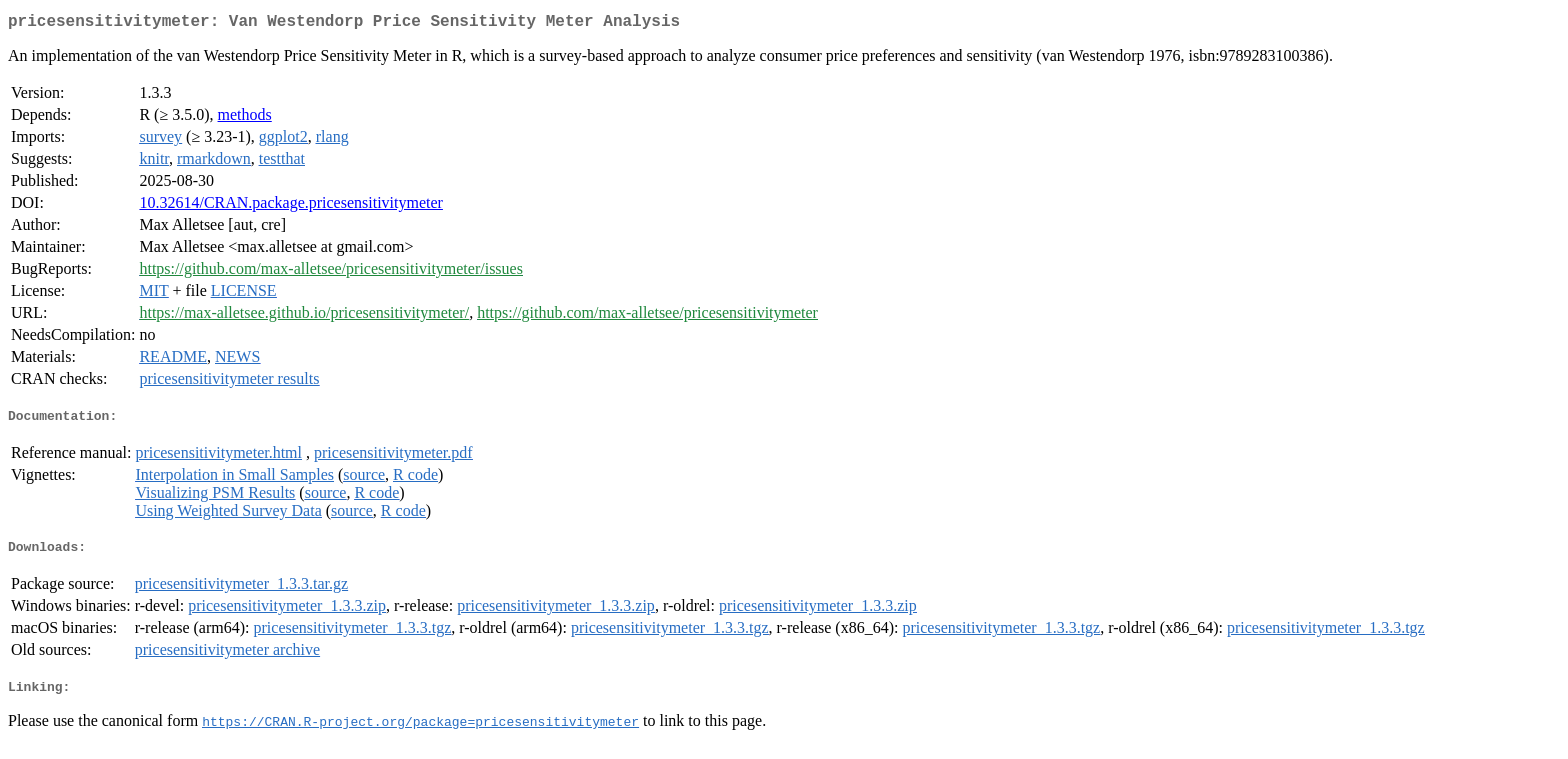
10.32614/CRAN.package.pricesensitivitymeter (290, 206)
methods (245, 118)
